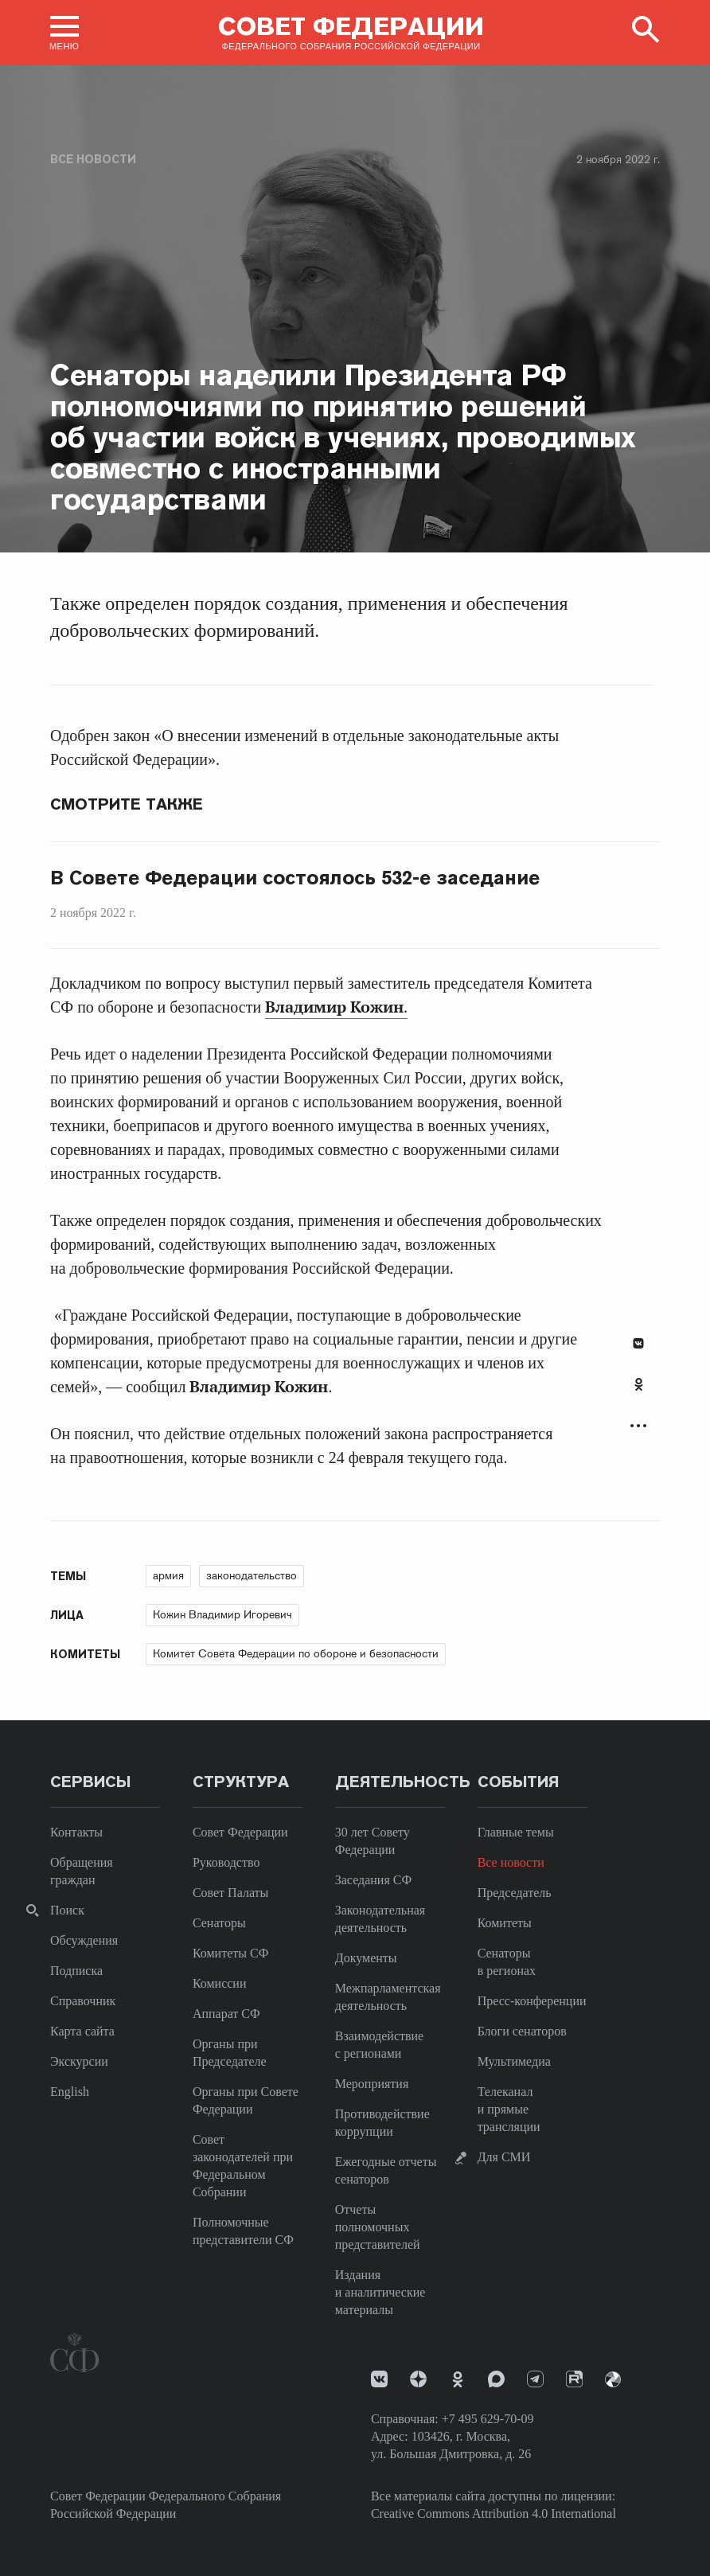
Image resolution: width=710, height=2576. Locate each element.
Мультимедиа (514, 2061)
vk (379, 2379)
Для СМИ (504, 2157)
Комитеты (505, 1923)
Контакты (76, 1832)
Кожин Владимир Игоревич (222, 1614)
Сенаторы (219, 1923)
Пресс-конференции (532, 2001)
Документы (366, 1958)
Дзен (418, 2379)
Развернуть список (638, 1426)
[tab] (638, 1393)
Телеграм (535, 2379)
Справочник (82, 2001)
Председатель (515, 1892)
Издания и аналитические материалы (380, 2292)
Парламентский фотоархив (613, 2379)
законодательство (251, 1575)
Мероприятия (372, 2083)
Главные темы (516, 1832)
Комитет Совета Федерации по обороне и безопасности (296, 1653)
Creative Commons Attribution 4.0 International (493, 2513)
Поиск (67, 1910)
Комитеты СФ (230, 1953)
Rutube (574, 2379)
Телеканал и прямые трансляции (509, 2109)
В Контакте (638, 1343)
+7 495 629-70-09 (488, 2419)
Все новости (93, 159)
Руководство (226, 1862)
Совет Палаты (230, 1892)
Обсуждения (84, 1940)
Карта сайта (82, 2031)
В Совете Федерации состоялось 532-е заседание (295, 878)
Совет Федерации (240, 1832)
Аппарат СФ (226, 2013)
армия (168, 1575)
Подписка (76, 1970)
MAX (496, 2379)
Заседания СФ (373, 1880)
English (69, 2091)
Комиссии (220, 1983)
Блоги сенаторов (522, 2031)
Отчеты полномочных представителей (377, 2227)
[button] (64, 32)
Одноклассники (639, 1384)
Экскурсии (79, 2061)
